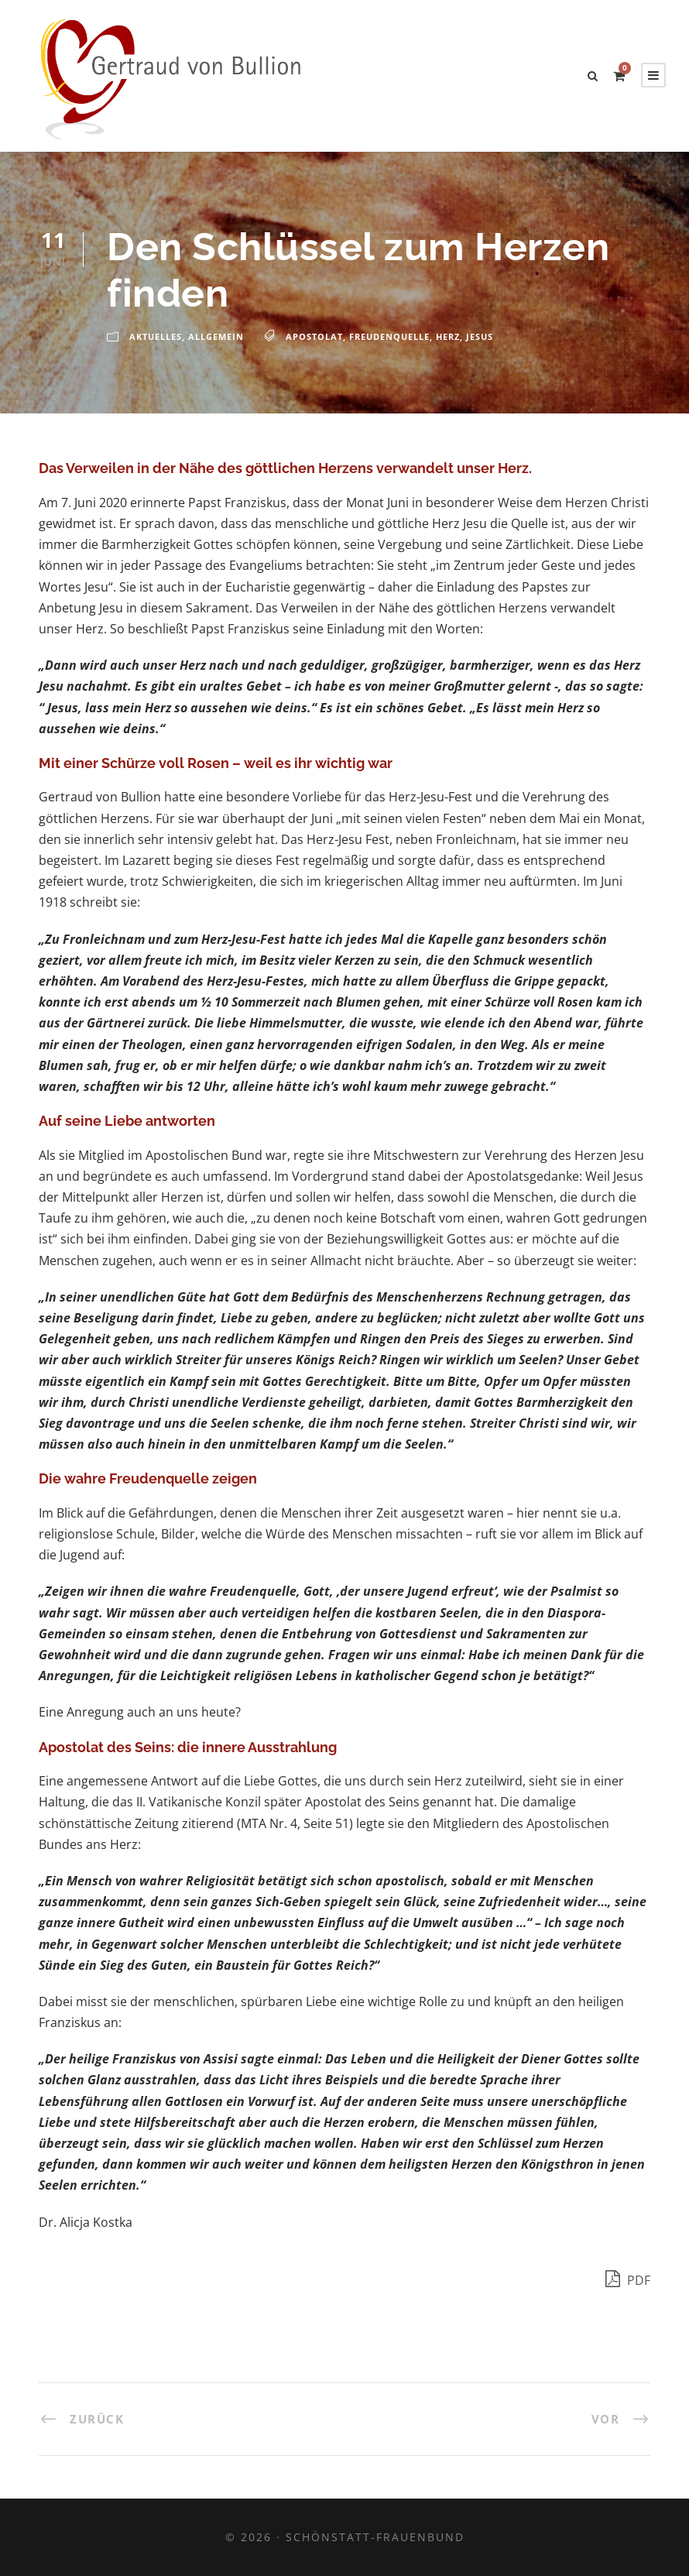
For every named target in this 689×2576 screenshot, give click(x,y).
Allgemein (216, 336)
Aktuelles (155, 336)
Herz (448, 336)
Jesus (479, 336)
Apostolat (314, 336)
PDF (627, 2278)
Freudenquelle (389, 336)
